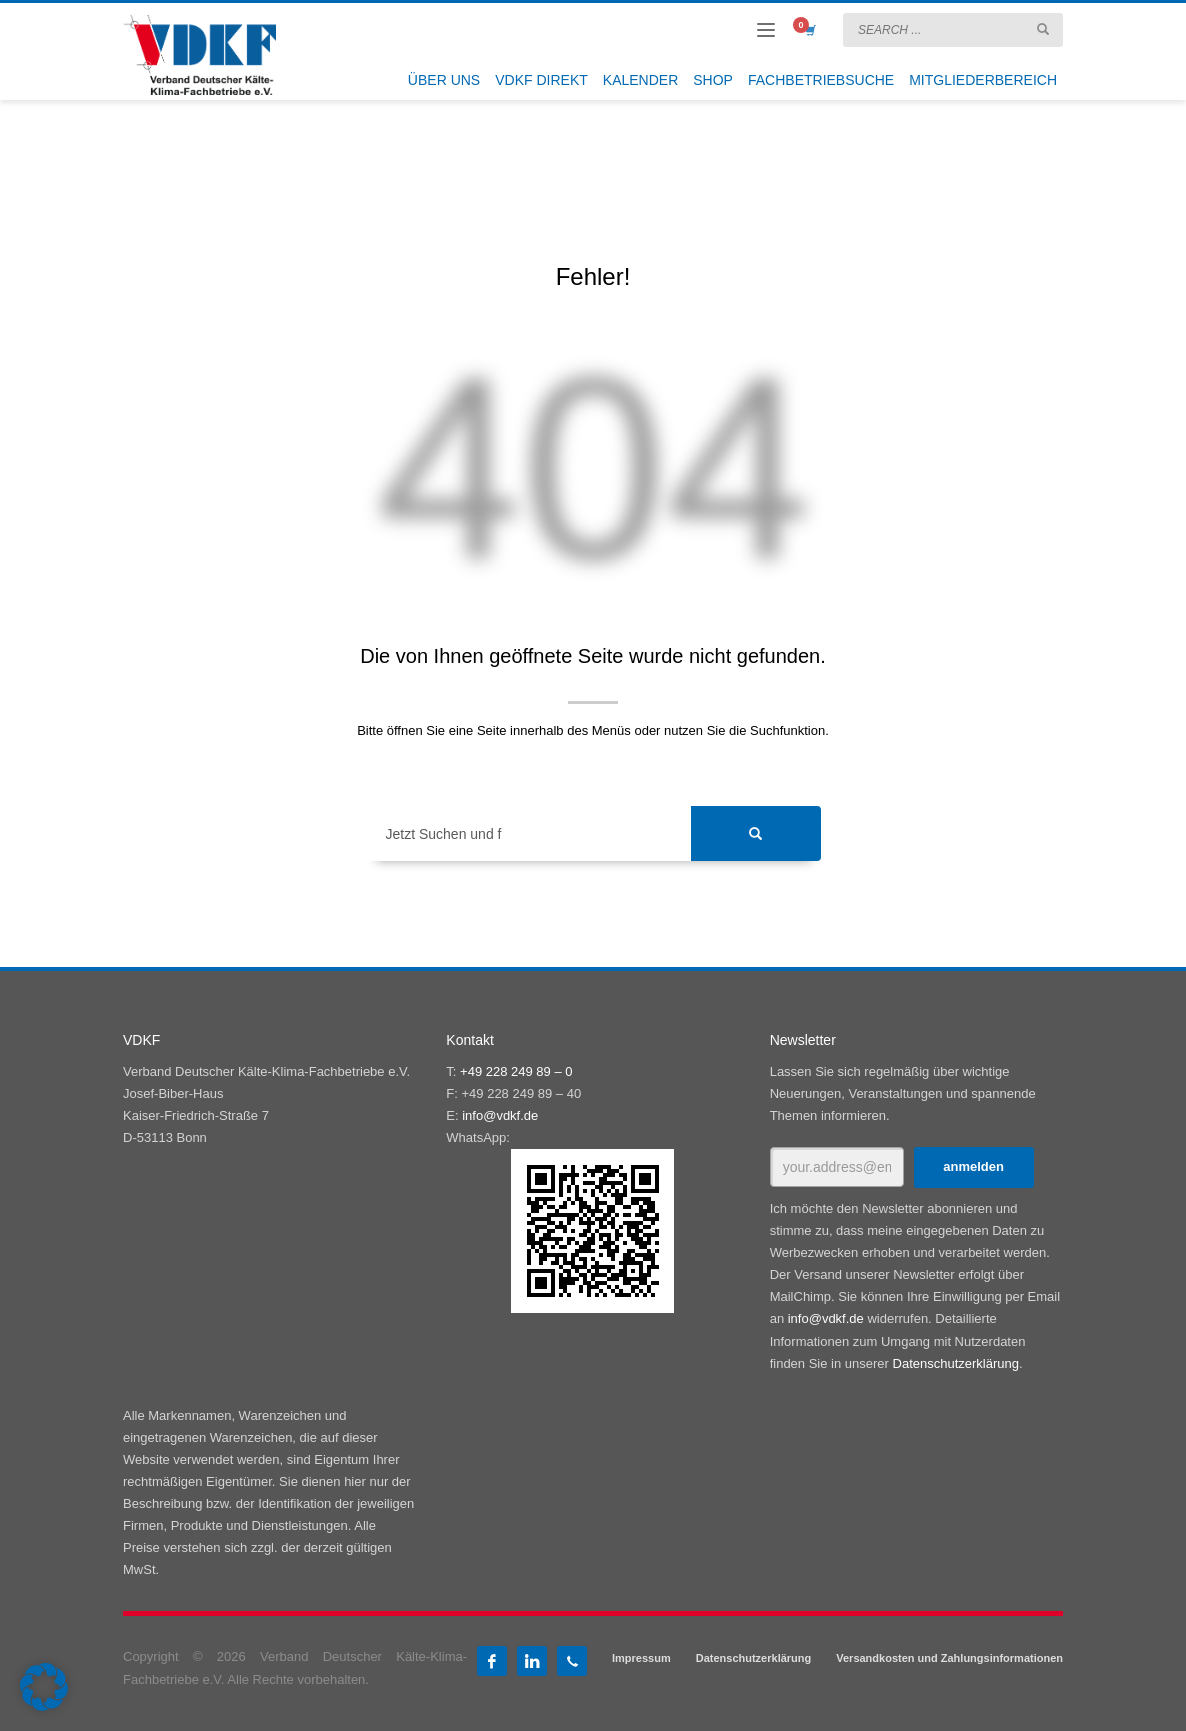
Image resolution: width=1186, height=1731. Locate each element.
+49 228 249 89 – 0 (516, 1071)
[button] (44, 1687)
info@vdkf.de (500, 1115)
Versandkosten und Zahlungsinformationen (949, 1658)
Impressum (641, 1658)
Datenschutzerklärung (956, 1363)
